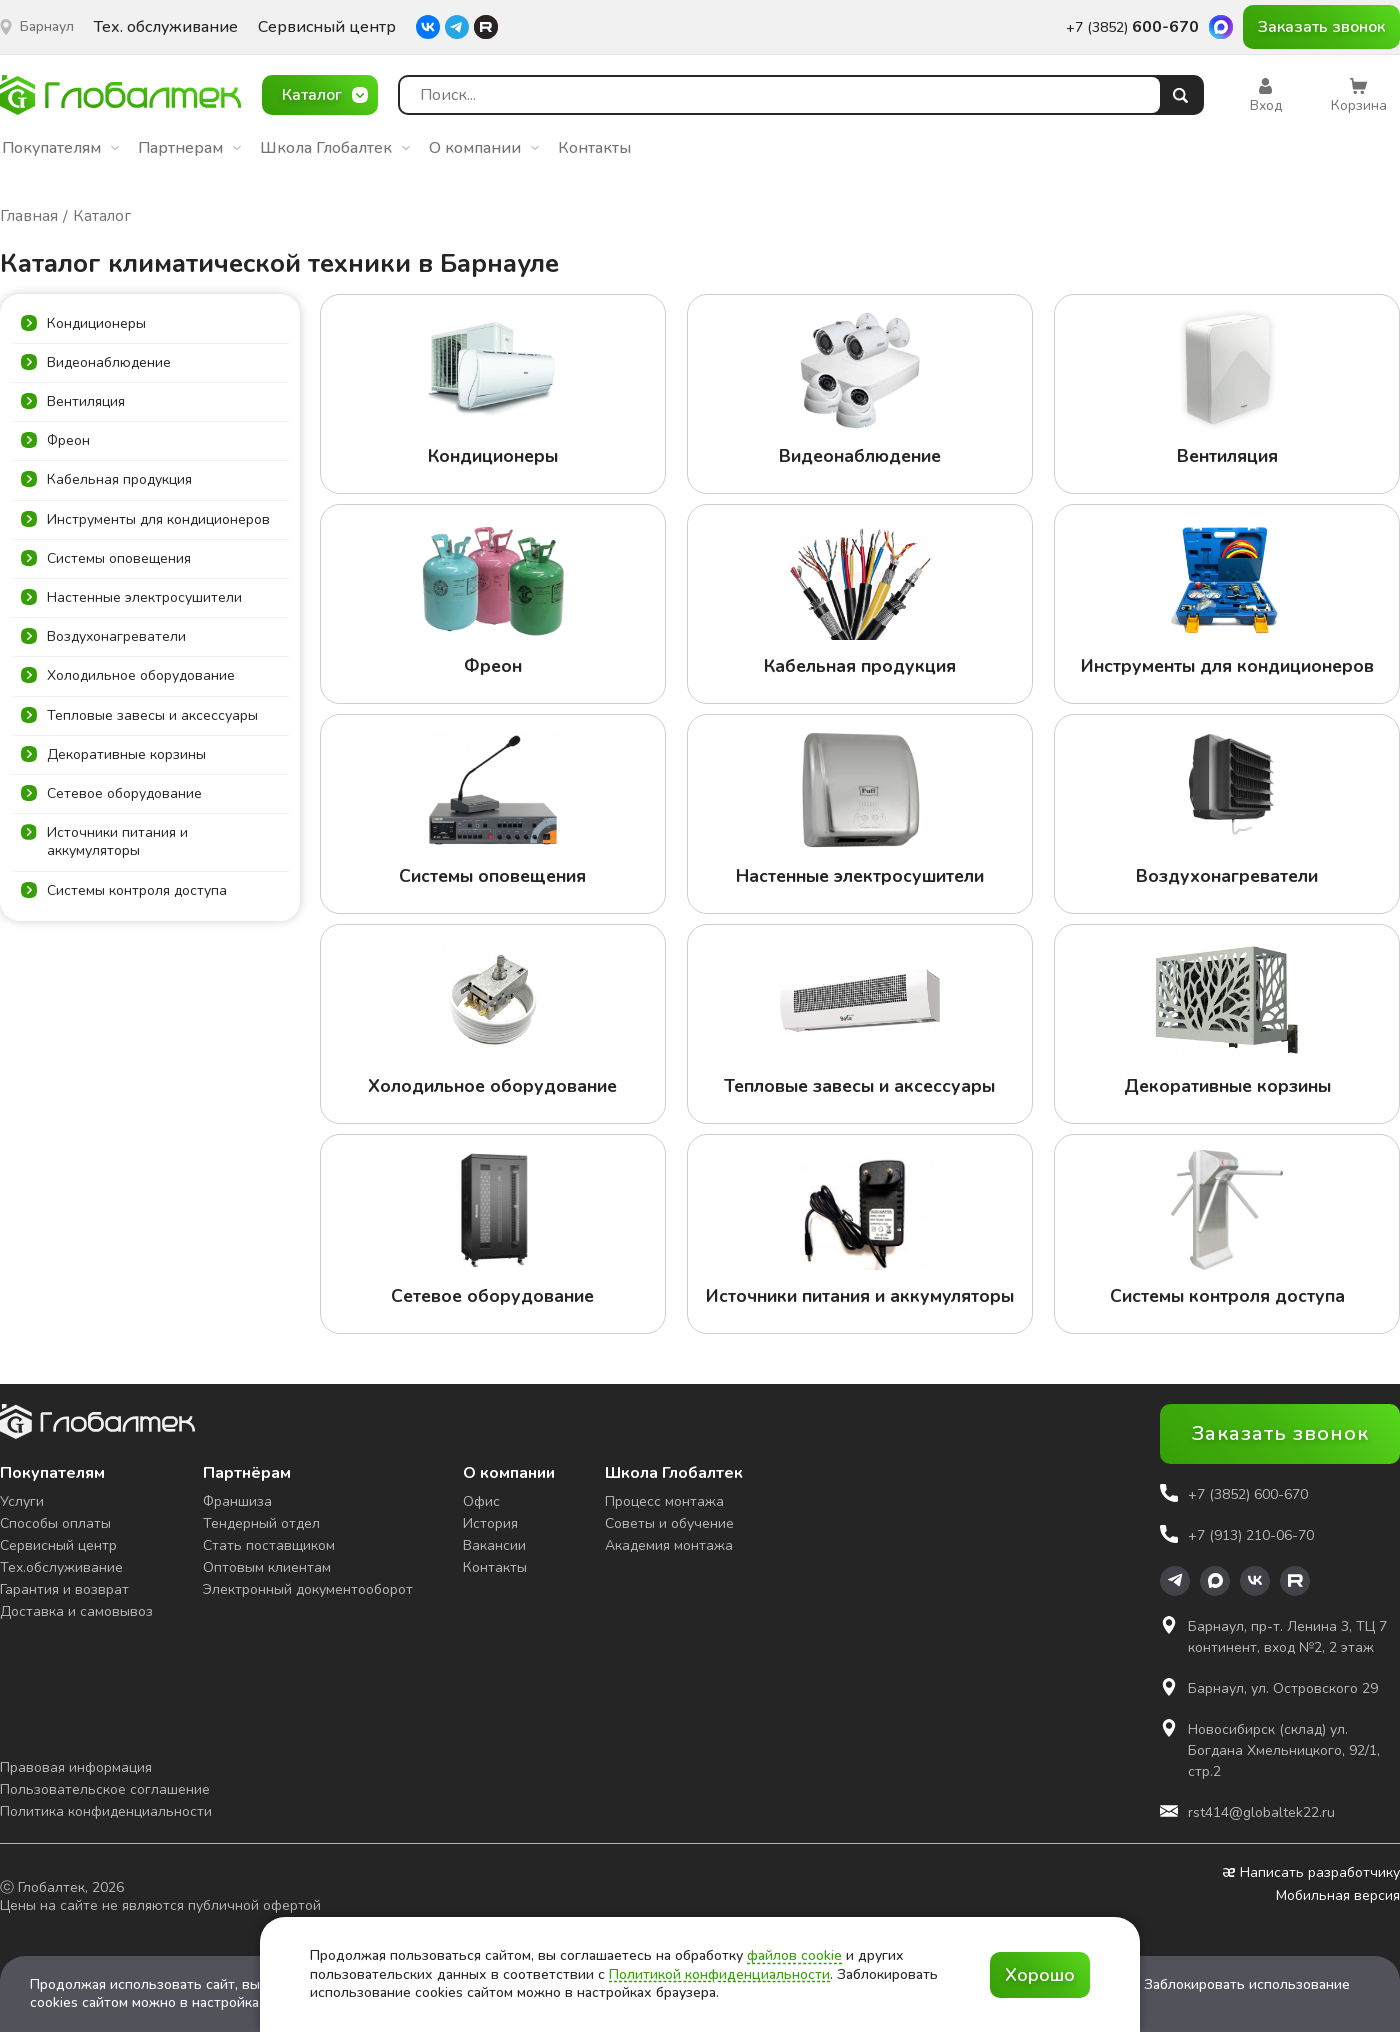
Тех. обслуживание (166, 27)
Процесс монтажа (664, 1501)
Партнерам (189, 148)
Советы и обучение (669, 1523)
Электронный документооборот (308, 1589)
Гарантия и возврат (64, 1589)
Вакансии (494, 1545)
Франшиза (237, 1501)
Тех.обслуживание (61, 1567)
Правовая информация (76, 1767)
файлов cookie (794, 1955)
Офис (481, 1501)
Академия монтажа (669, 1545)
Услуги (22, 1501)
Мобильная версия (1338, 1896)
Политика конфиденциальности (106, 1811)
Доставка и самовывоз (76, 1611)
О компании (484, 148)
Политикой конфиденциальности (719, 1974)
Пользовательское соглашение (105, 1789)
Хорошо (1040, 1975)
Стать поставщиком (269, 1545)
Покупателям (60, 148)
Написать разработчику (1311, 1873)
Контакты (594, 148)
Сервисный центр (327, 27)
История (490, 1523)
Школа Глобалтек (335, 148)
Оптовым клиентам (267, 1567)
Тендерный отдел (261, 1523)
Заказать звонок (1321, 27)
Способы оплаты (55, 1523)
